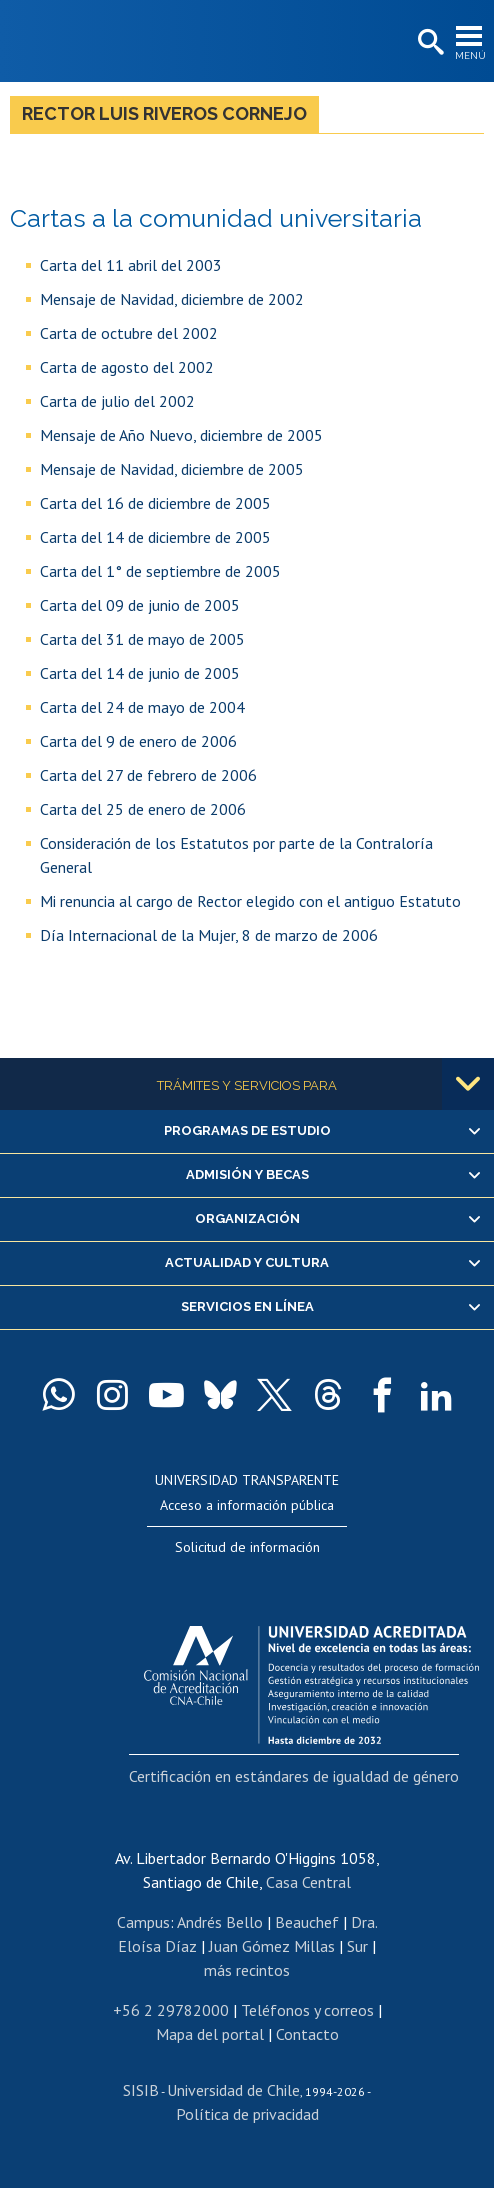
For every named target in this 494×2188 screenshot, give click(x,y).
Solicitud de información (247, 1547)
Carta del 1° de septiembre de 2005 (160, 571)
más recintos (247, 1970)
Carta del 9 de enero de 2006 (138, 741)
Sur (357, 1946)
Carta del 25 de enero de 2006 (143, 809)
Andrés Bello (220, 1922)
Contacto (307, 2034)
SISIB (141, 2090)
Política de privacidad (247, 2114)
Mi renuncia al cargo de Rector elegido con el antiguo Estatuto (250, 901)
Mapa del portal (210, 2034)
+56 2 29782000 (171, 2010)
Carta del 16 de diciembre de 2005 (155, 503)
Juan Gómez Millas (272, 1946)
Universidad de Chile (233, 2090)
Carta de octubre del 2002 (129, 333)
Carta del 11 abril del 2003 (131, 265)
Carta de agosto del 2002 (127, 367)
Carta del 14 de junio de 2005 (140, 673)
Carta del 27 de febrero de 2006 (148, 775)
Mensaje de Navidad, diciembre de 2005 (172, 469)
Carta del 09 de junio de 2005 (140, 605)
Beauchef (307, 1922)
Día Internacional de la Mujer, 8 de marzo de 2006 (209, 935)
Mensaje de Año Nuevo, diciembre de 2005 (181, 435)
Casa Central (308, 1882)
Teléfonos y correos (307, 2010)
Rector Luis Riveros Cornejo (164, 113)
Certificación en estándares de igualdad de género (294, 1776)
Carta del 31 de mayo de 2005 (142, 639)
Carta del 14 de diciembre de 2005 (155, 537)
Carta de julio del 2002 (117, 401)
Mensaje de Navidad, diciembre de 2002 (172, 299)
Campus (143, 1922)
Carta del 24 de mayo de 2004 (142, 707)
